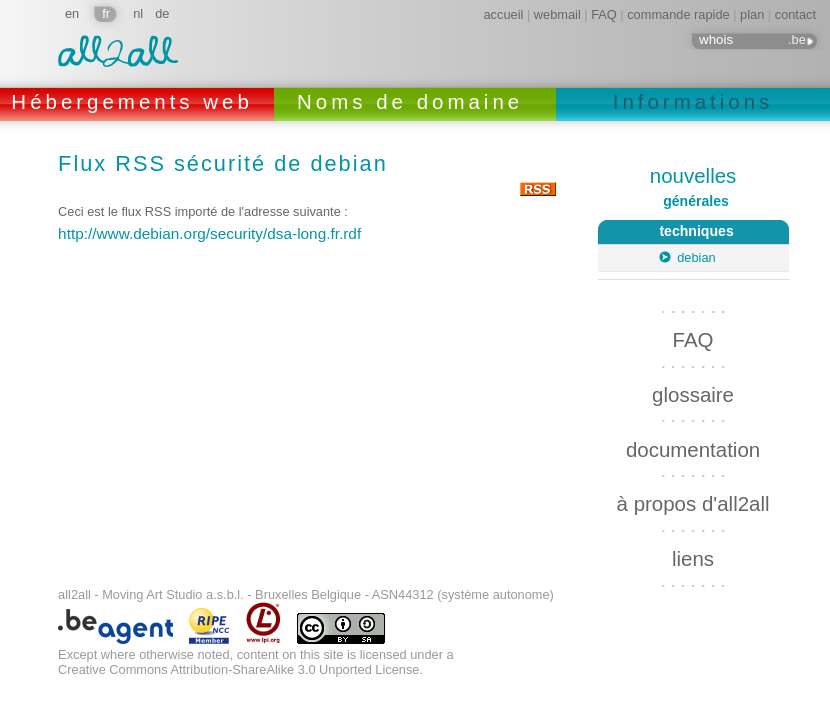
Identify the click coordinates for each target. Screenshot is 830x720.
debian (696, 257)
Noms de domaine (415, 101)
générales (696, 201)
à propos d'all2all (693, 498)
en (72, 13)
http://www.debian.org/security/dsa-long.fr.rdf (209, 233)
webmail (557, 14)
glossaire (693, 389)
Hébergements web (136, 101)
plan (752, 14)
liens (693, 553)
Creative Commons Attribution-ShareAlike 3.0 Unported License (238, 664)
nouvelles (693, 175)
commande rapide (678, 14)
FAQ (604, 14)
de (162, 13)
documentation (693, 444)
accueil (504, 14)
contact (795, 14)
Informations (693, 101)
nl (138, 13)
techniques (666, 229)
